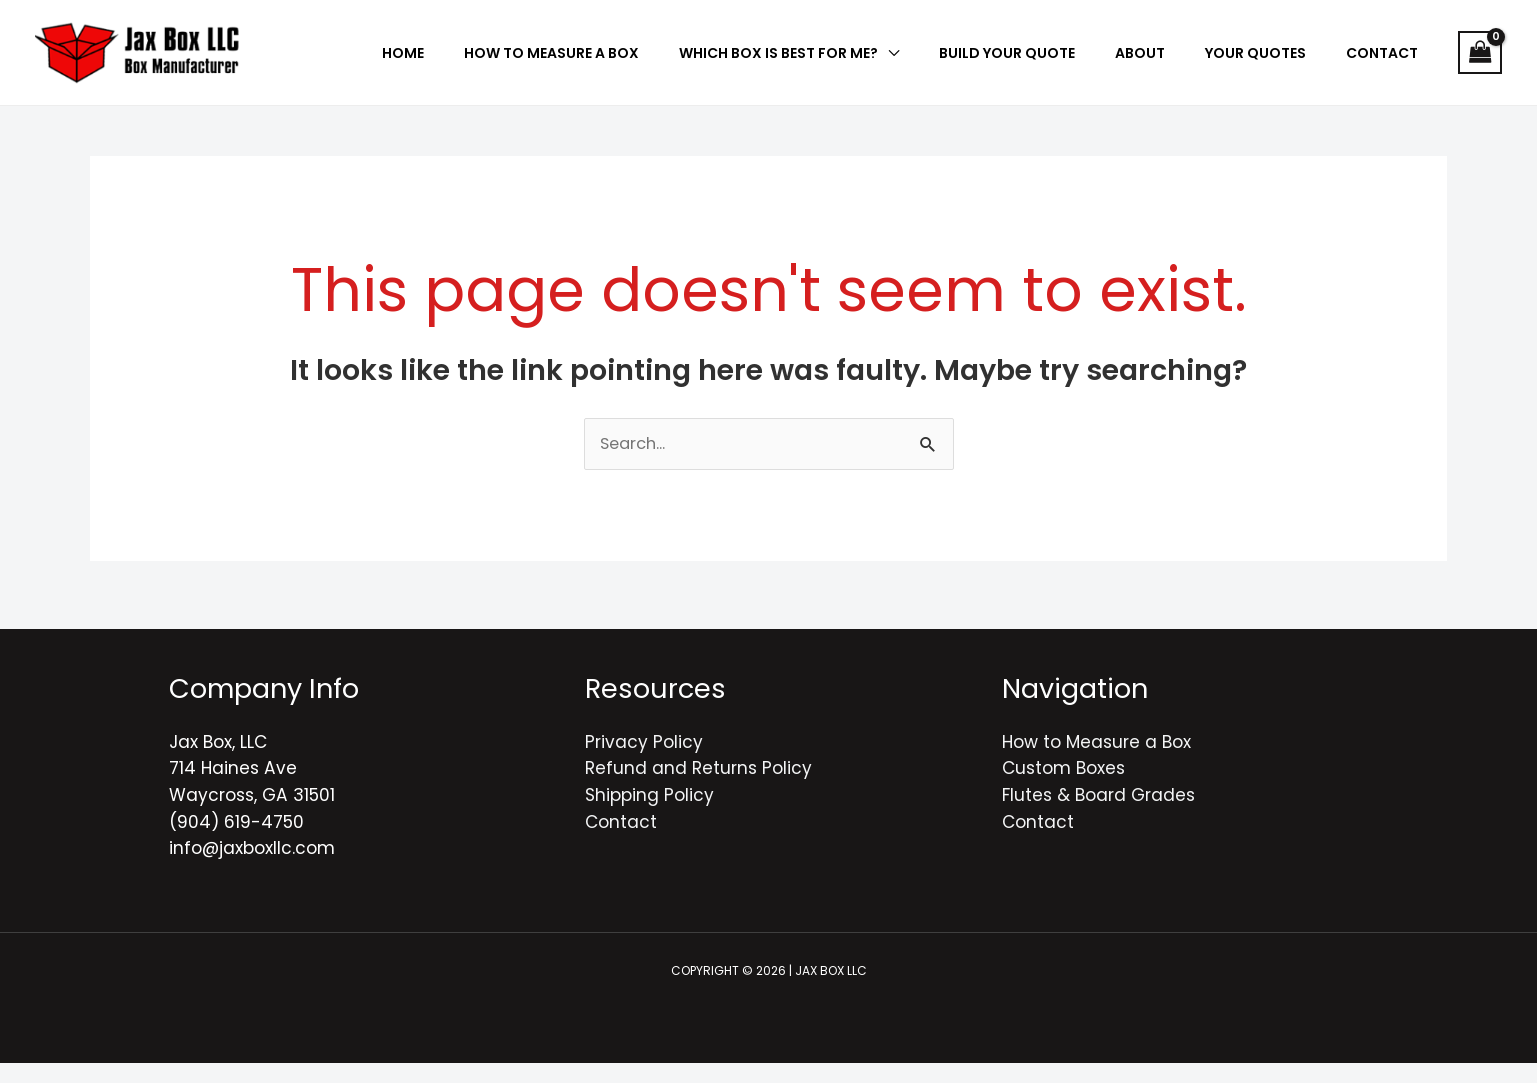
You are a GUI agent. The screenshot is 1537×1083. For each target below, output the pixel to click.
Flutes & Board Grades (1098, 815)
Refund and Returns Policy (698, 788)
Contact (621, 842)
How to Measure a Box (1096, 762)
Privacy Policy (644, 762)
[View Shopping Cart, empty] (1480, 62)
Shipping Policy (649, 815)
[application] (978, 62)
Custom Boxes (1063, 788)
